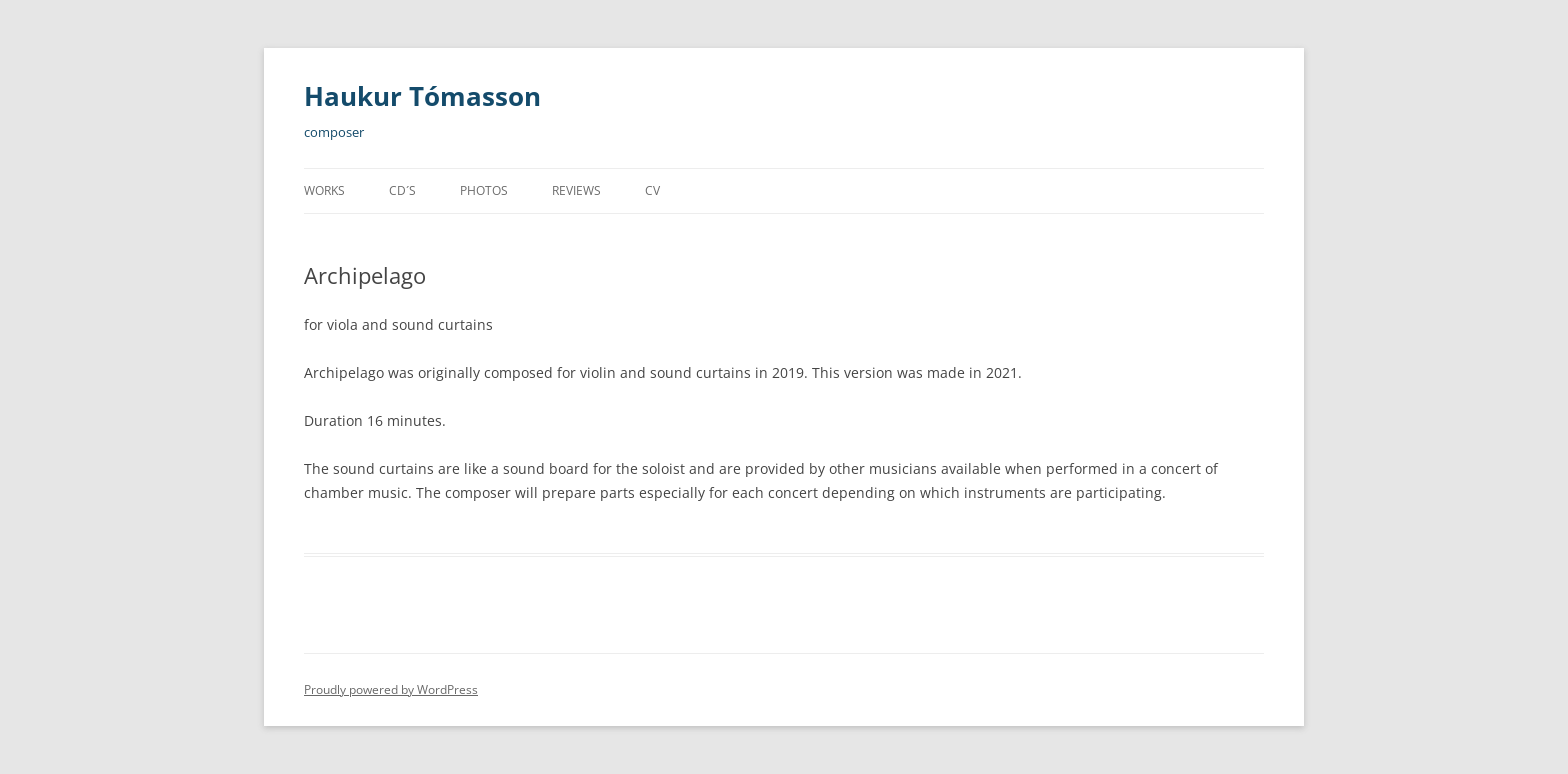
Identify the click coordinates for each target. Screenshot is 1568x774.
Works (324, 190)
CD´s (402, 190)
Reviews (576, 190)
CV (652, 190)
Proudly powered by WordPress (391, 689)
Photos (484, 190)
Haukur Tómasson (422, 96)
